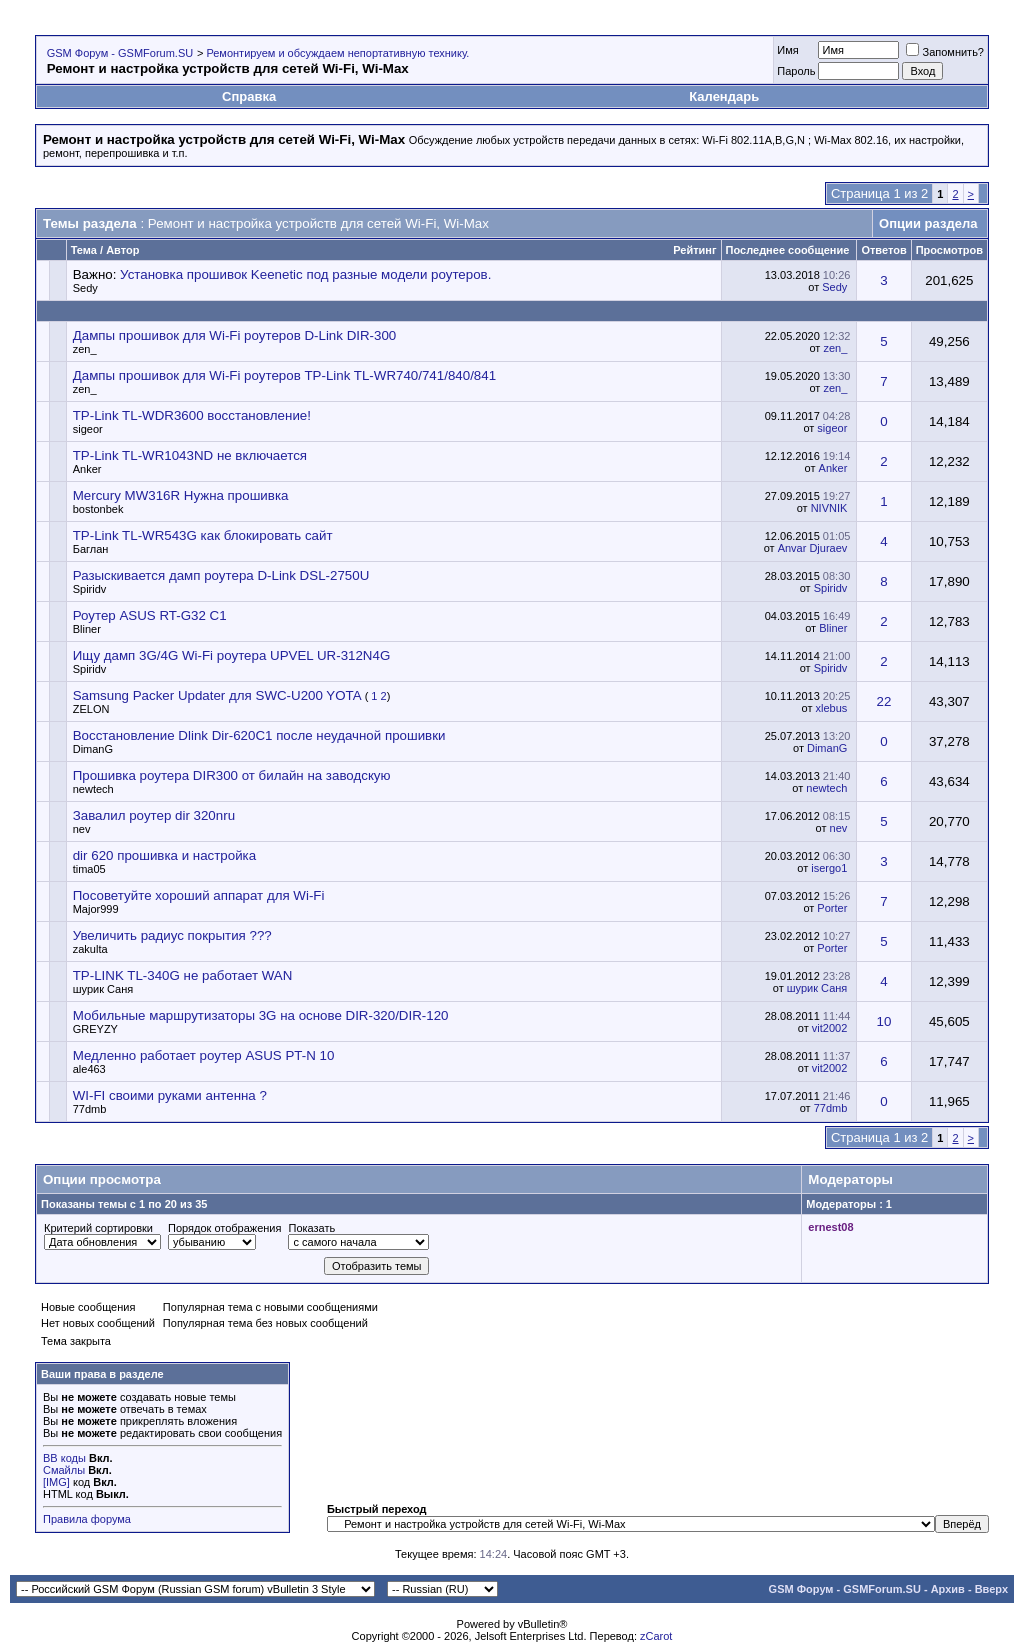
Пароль (796, 71)
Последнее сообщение (788, 250)
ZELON (91, 709)
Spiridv (90, 589)
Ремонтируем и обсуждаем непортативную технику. (337, 53)
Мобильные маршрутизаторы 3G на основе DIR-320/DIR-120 (261, 1015)
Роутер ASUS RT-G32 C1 (150, 615)
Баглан (91, 549)
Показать (311, 1228)
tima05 (89, 869)
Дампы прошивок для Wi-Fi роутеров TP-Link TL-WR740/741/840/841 (284, 375)
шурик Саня (103, 989)
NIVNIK (829, 508)
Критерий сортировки (98, 1228)
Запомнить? (945, 52)
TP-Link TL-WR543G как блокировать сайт (203, 535)
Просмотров (949, 250)
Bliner (87, 629)
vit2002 (829, 1028)
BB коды (64, 1458)
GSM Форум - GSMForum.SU (120, 53)
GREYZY (95, 1029)
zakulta (90, 949)
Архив (948, 1589)
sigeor (88, 429)
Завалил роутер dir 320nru (154, 815)
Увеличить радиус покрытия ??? (172, 935)
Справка (249, 96)
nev (82, 829)
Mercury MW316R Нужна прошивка (181, 495)
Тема (84, 250)
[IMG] (56, 1482)
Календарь (724, 96)
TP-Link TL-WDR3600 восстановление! (192, 415)
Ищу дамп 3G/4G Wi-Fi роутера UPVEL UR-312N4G (232, 655)
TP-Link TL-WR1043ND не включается (190, 455)
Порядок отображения (224, 1228)
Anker (87, 469)
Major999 (96, 909)
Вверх (991, 1589)
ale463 (89, 1069)
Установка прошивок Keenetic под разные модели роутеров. (305, 274)
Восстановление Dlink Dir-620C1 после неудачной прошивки (259, 735)
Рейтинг (694, 250)
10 (884, 1021)
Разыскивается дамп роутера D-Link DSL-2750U (221, 575)
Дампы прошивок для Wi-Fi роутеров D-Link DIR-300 (235, 335)
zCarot (656, 1636)
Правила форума (87, 1519)
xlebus (832, 708)
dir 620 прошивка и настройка (164, 855)
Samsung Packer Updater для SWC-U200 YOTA (217, 695)
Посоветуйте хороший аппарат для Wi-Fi (199, 895)
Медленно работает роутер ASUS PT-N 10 (204, 1055)
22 (884, 701)
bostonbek (98, 509)
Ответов (883, 250)
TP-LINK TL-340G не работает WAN (183, 975)
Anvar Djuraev (813, 548)
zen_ (85, 349)
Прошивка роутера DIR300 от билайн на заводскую (232, 775)
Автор (122, 250)
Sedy (85, 288)
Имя (787, 50)
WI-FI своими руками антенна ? (170, 1095)
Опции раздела (928, 223)
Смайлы (64, 1470)
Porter (832, 908)
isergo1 (829, 868)
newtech (93, 789)
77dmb (90, 1109)
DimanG (93, 749)
